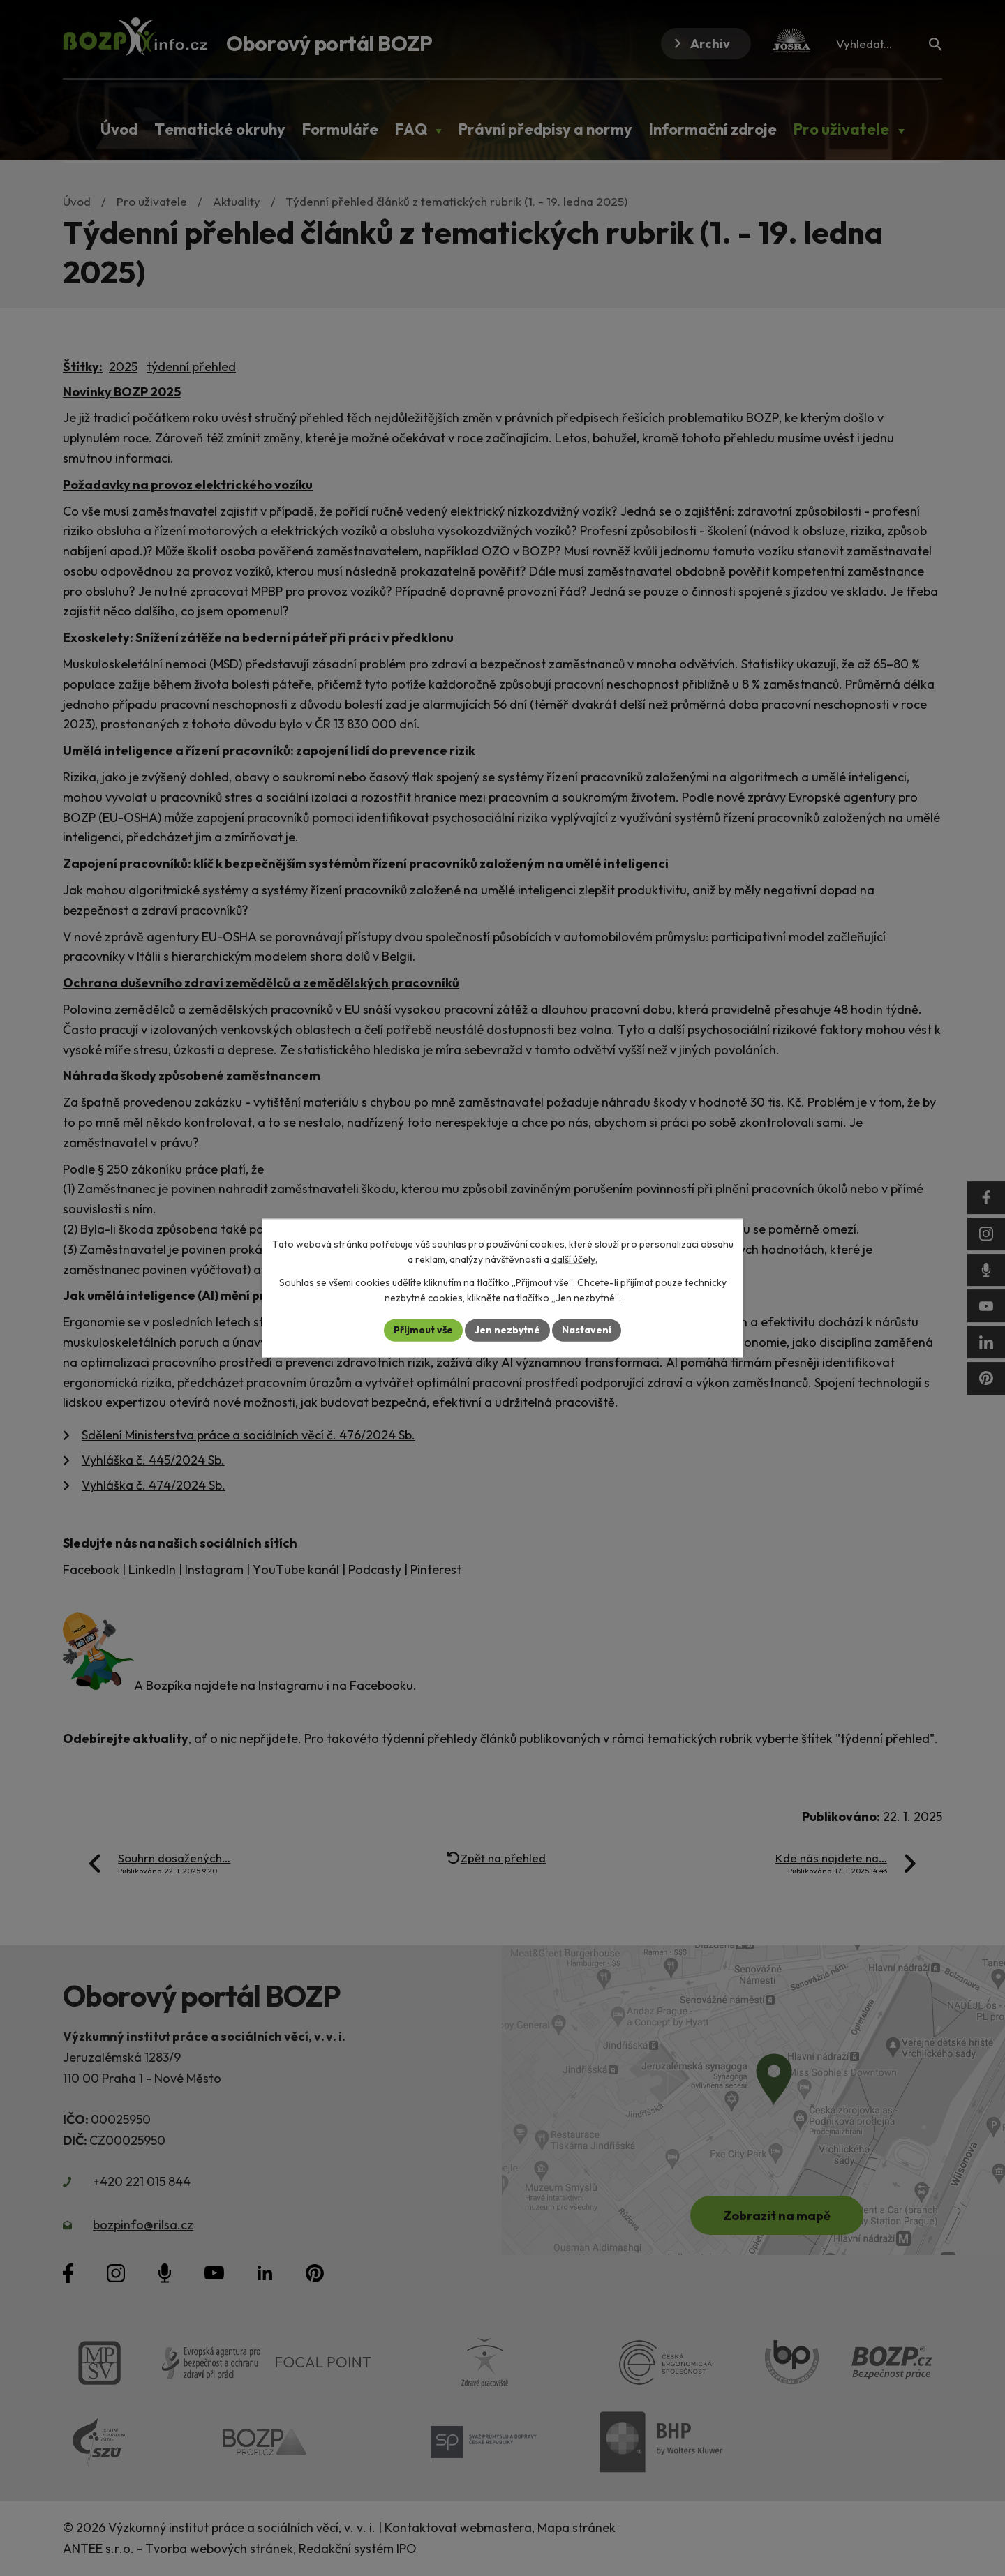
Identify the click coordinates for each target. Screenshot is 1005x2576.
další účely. (574, 1259)
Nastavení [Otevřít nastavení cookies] (586, 1330)
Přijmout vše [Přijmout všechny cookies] (423, 1330)
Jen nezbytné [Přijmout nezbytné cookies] (507, 1330)
